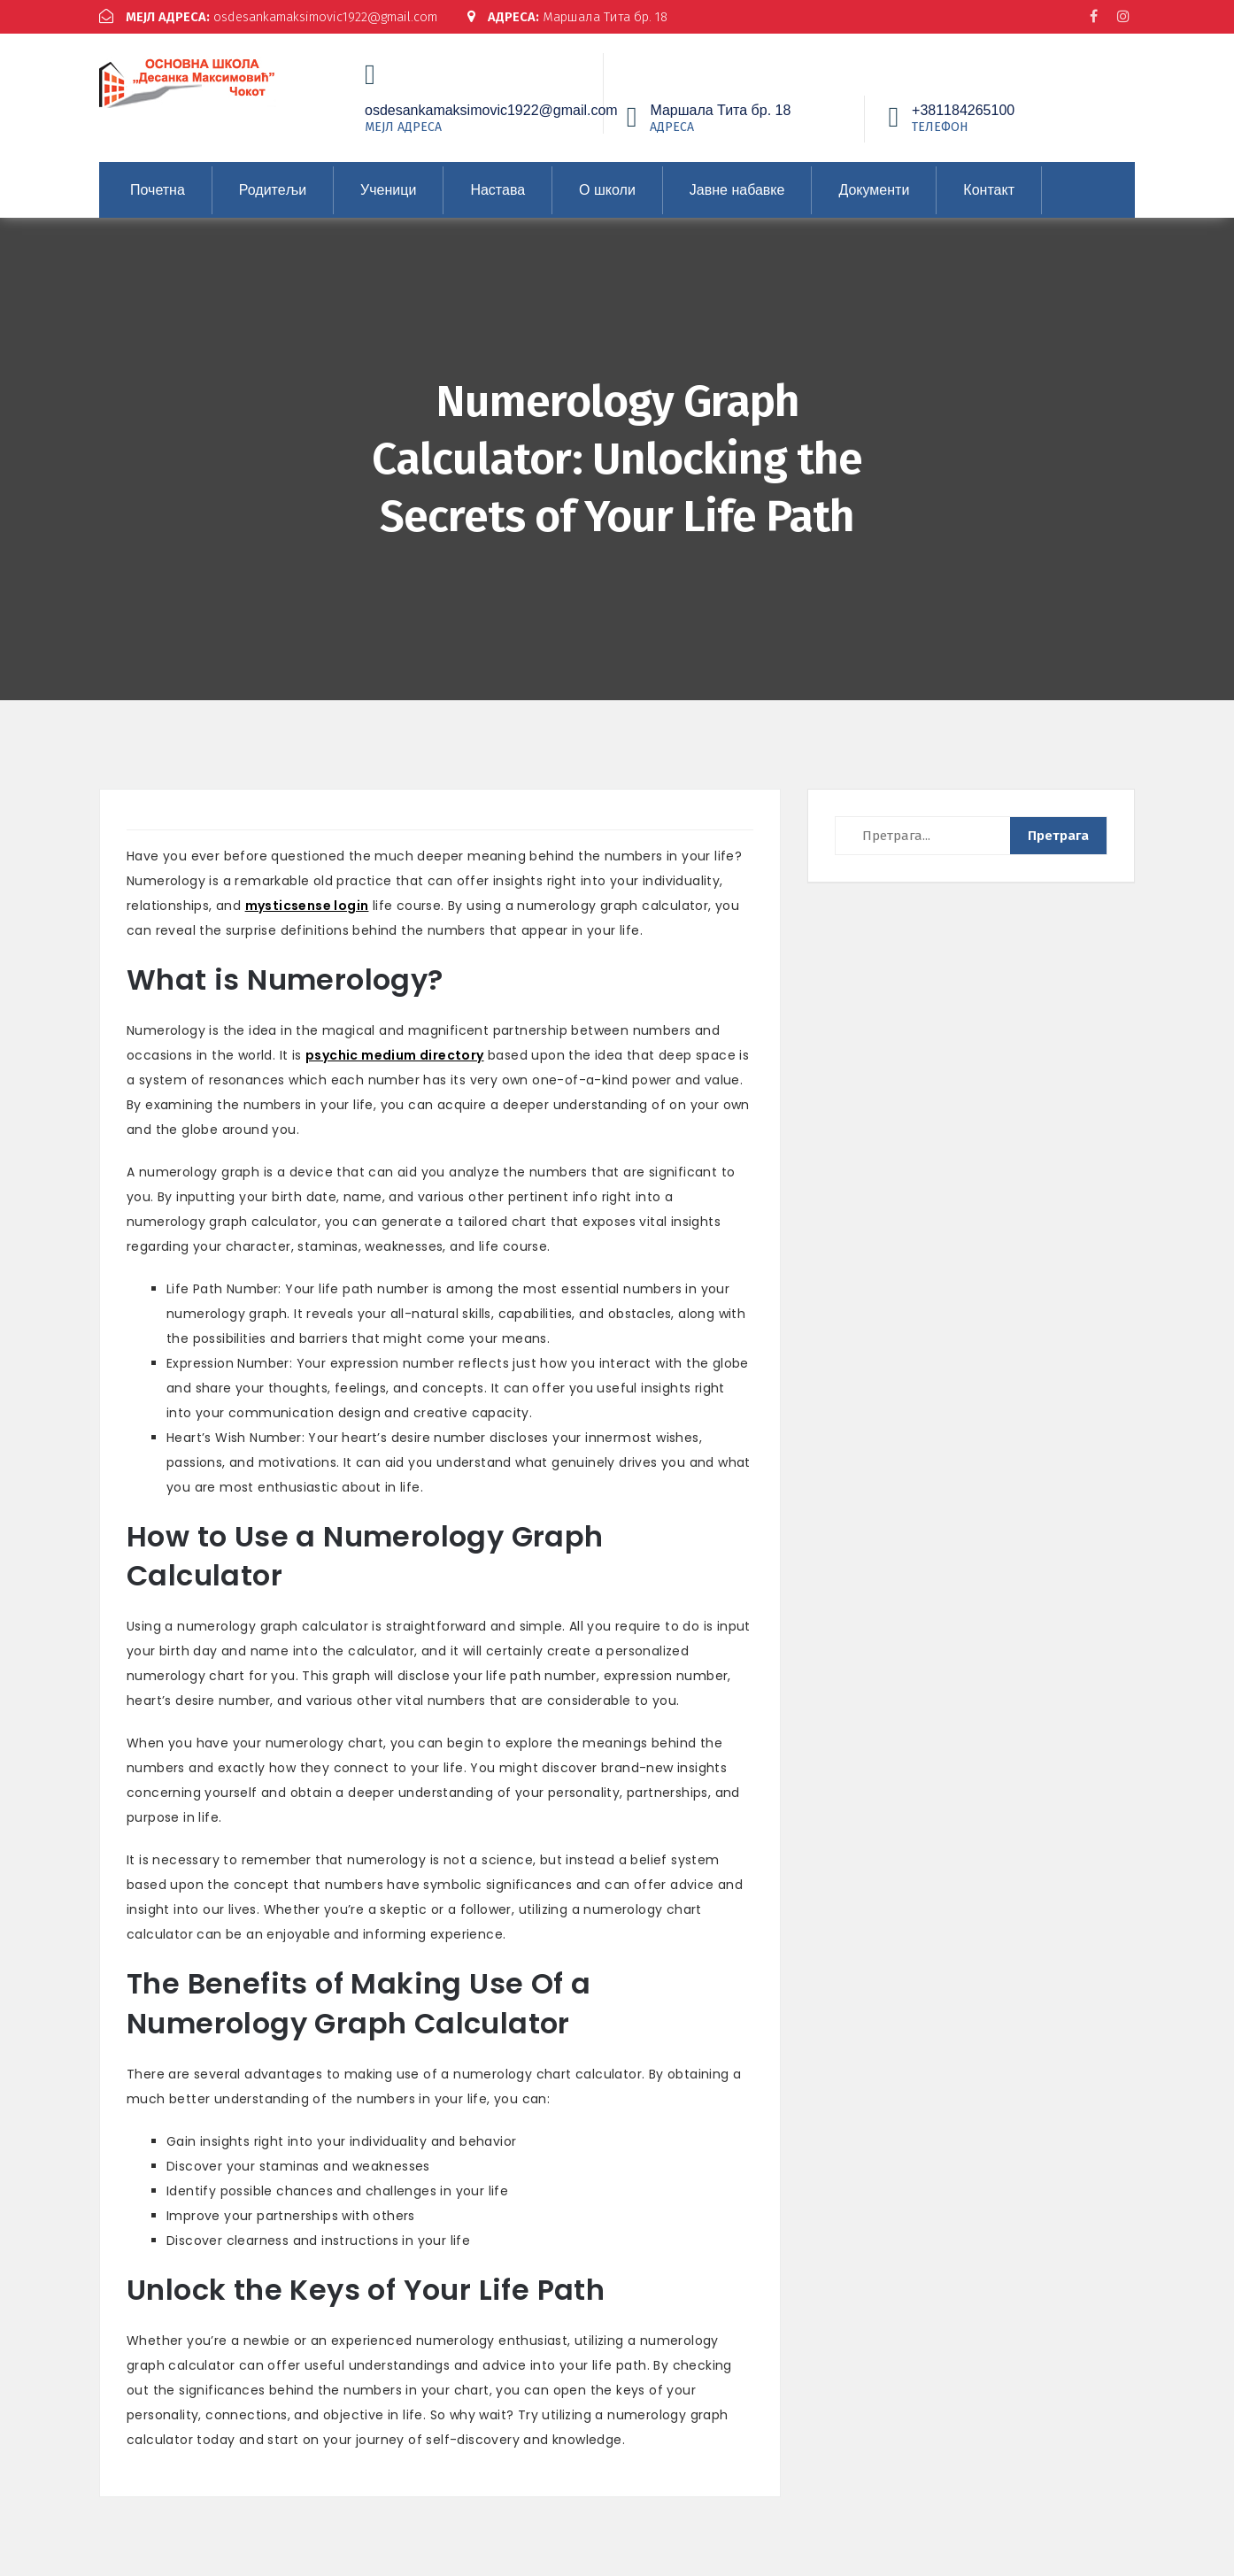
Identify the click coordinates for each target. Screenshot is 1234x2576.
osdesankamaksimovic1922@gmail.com (275, 17)
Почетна (157, 189)
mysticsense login (307, 905)
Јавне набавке (737, 189)
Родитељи (272, 189)
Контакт (988, 189)
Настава (497, 189)
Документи (873, 189)
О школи (607, 189)
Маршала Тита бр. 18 (585, 17)
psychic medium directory (394, 1054)
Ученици (388, 189)
